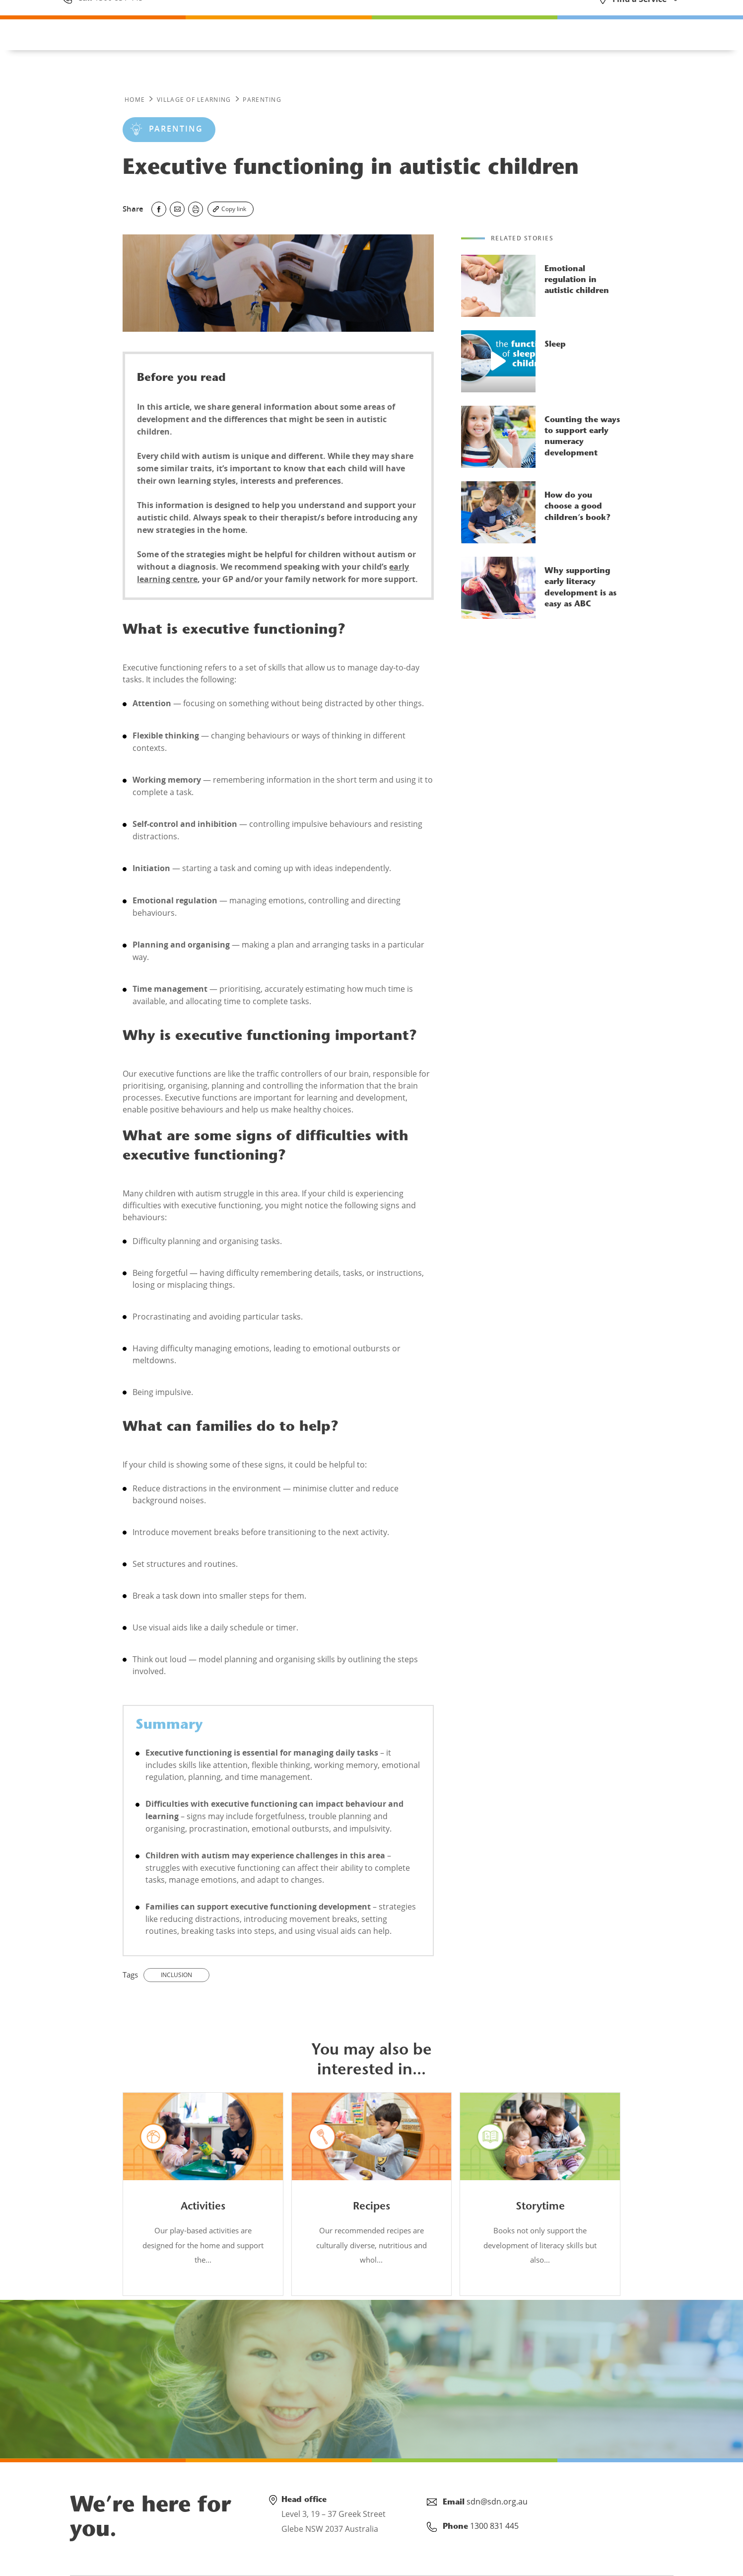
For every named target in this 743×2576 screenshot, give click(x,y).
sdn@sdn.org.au (497, 2501)
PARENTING (262, 99)
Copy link (233, 209)
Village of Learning (194, 99)
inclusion (176, 1975)
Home (135, 99)
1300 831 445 (117, 15)
